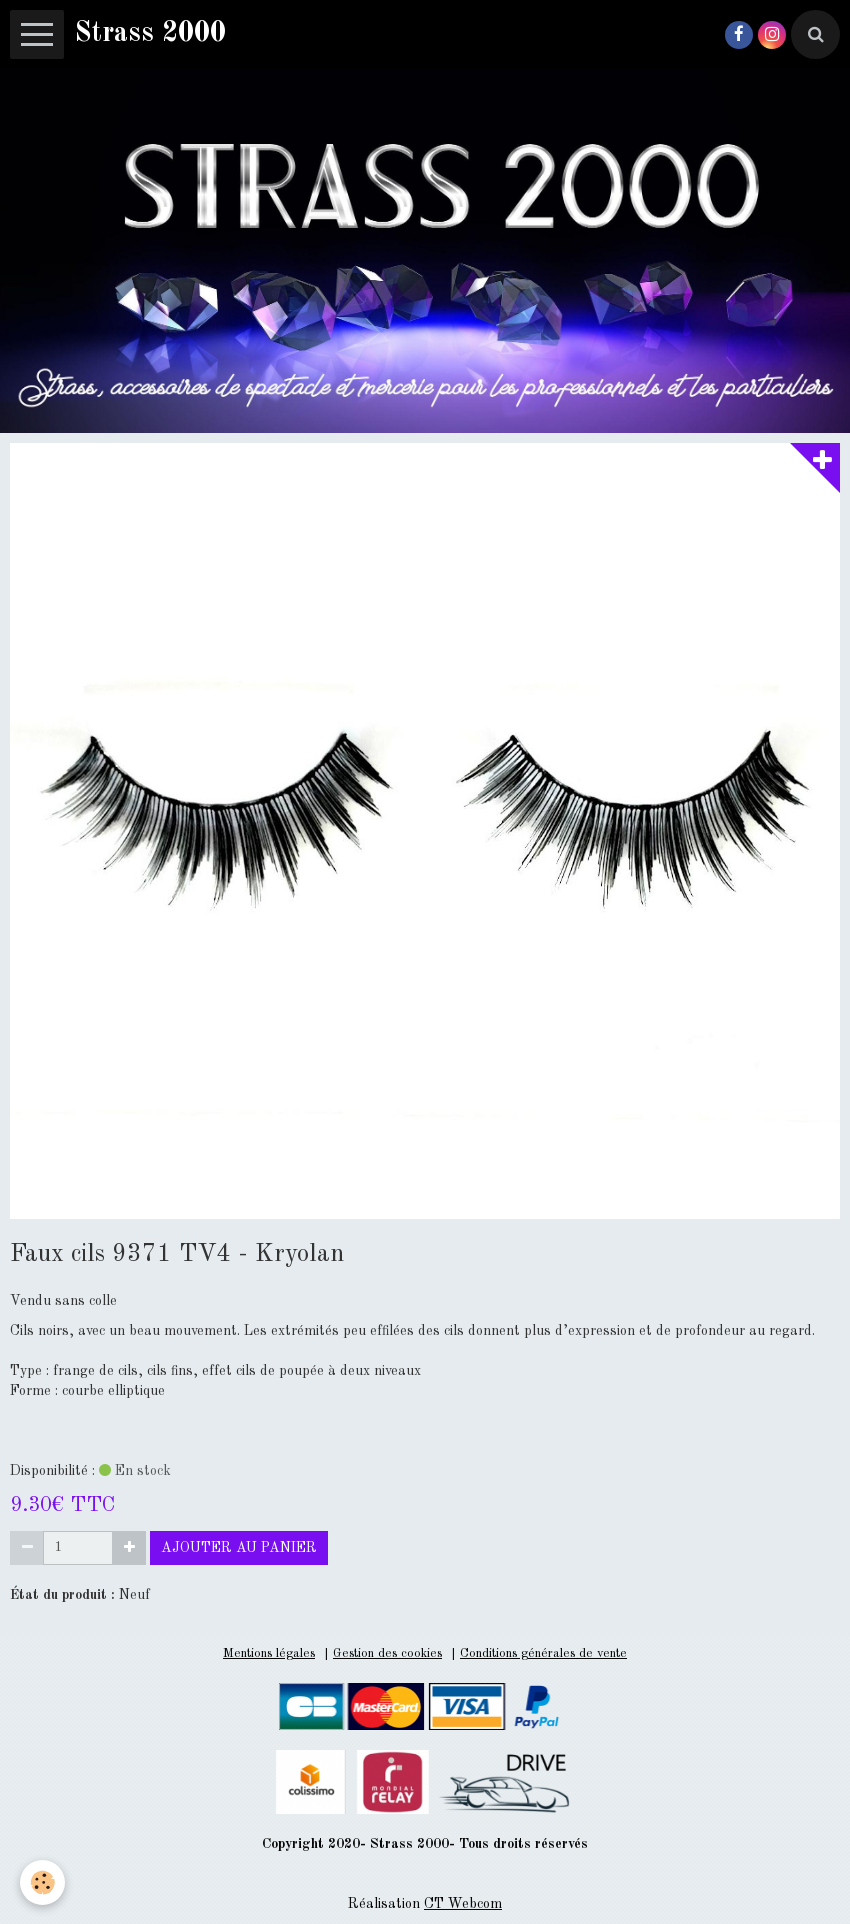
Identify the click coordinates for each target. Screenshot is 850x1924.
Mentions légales (269, 1653)
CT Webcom (463, 1904)
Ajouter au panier (239, 1548)
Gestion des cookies (387, 1653)
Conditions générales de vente (543, 1653)
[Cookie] (42, 1882)
